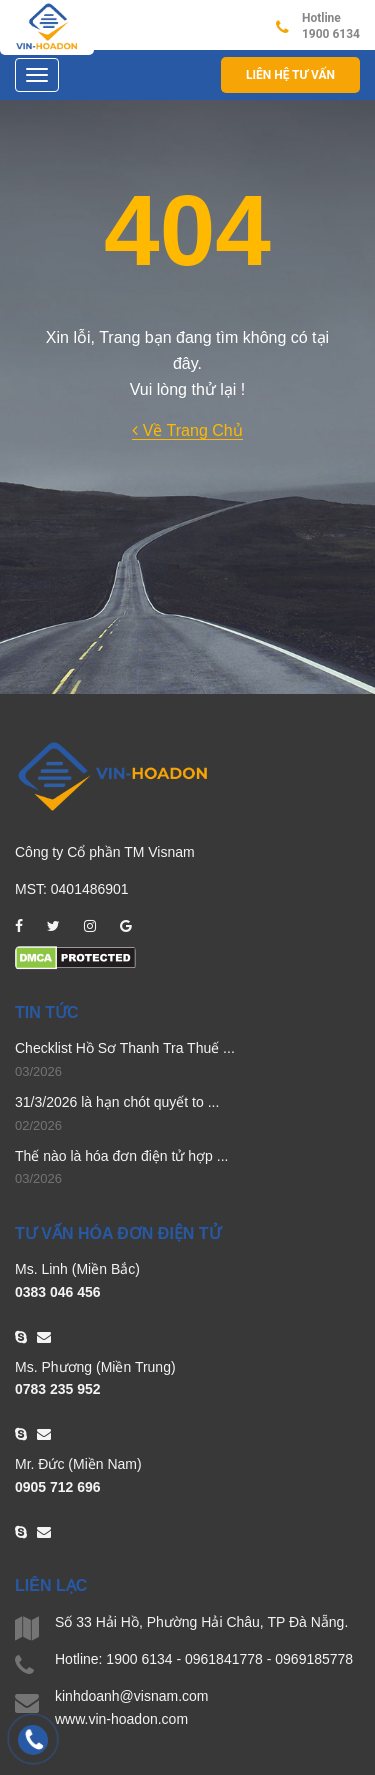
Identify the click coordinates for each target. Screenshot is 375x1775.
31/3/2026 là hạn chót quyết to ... (117, 1102)
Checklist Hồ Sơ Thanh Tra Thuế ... (125, 1048)
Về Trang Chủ (187, 430)
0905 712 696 (58, 1487)
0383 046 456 (58, 1292)
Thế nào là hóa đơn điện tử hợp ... (121, 1156)
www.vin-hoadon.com (121, 1719)
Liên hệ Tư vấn (290, 75)
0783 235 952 (58, 1389)
